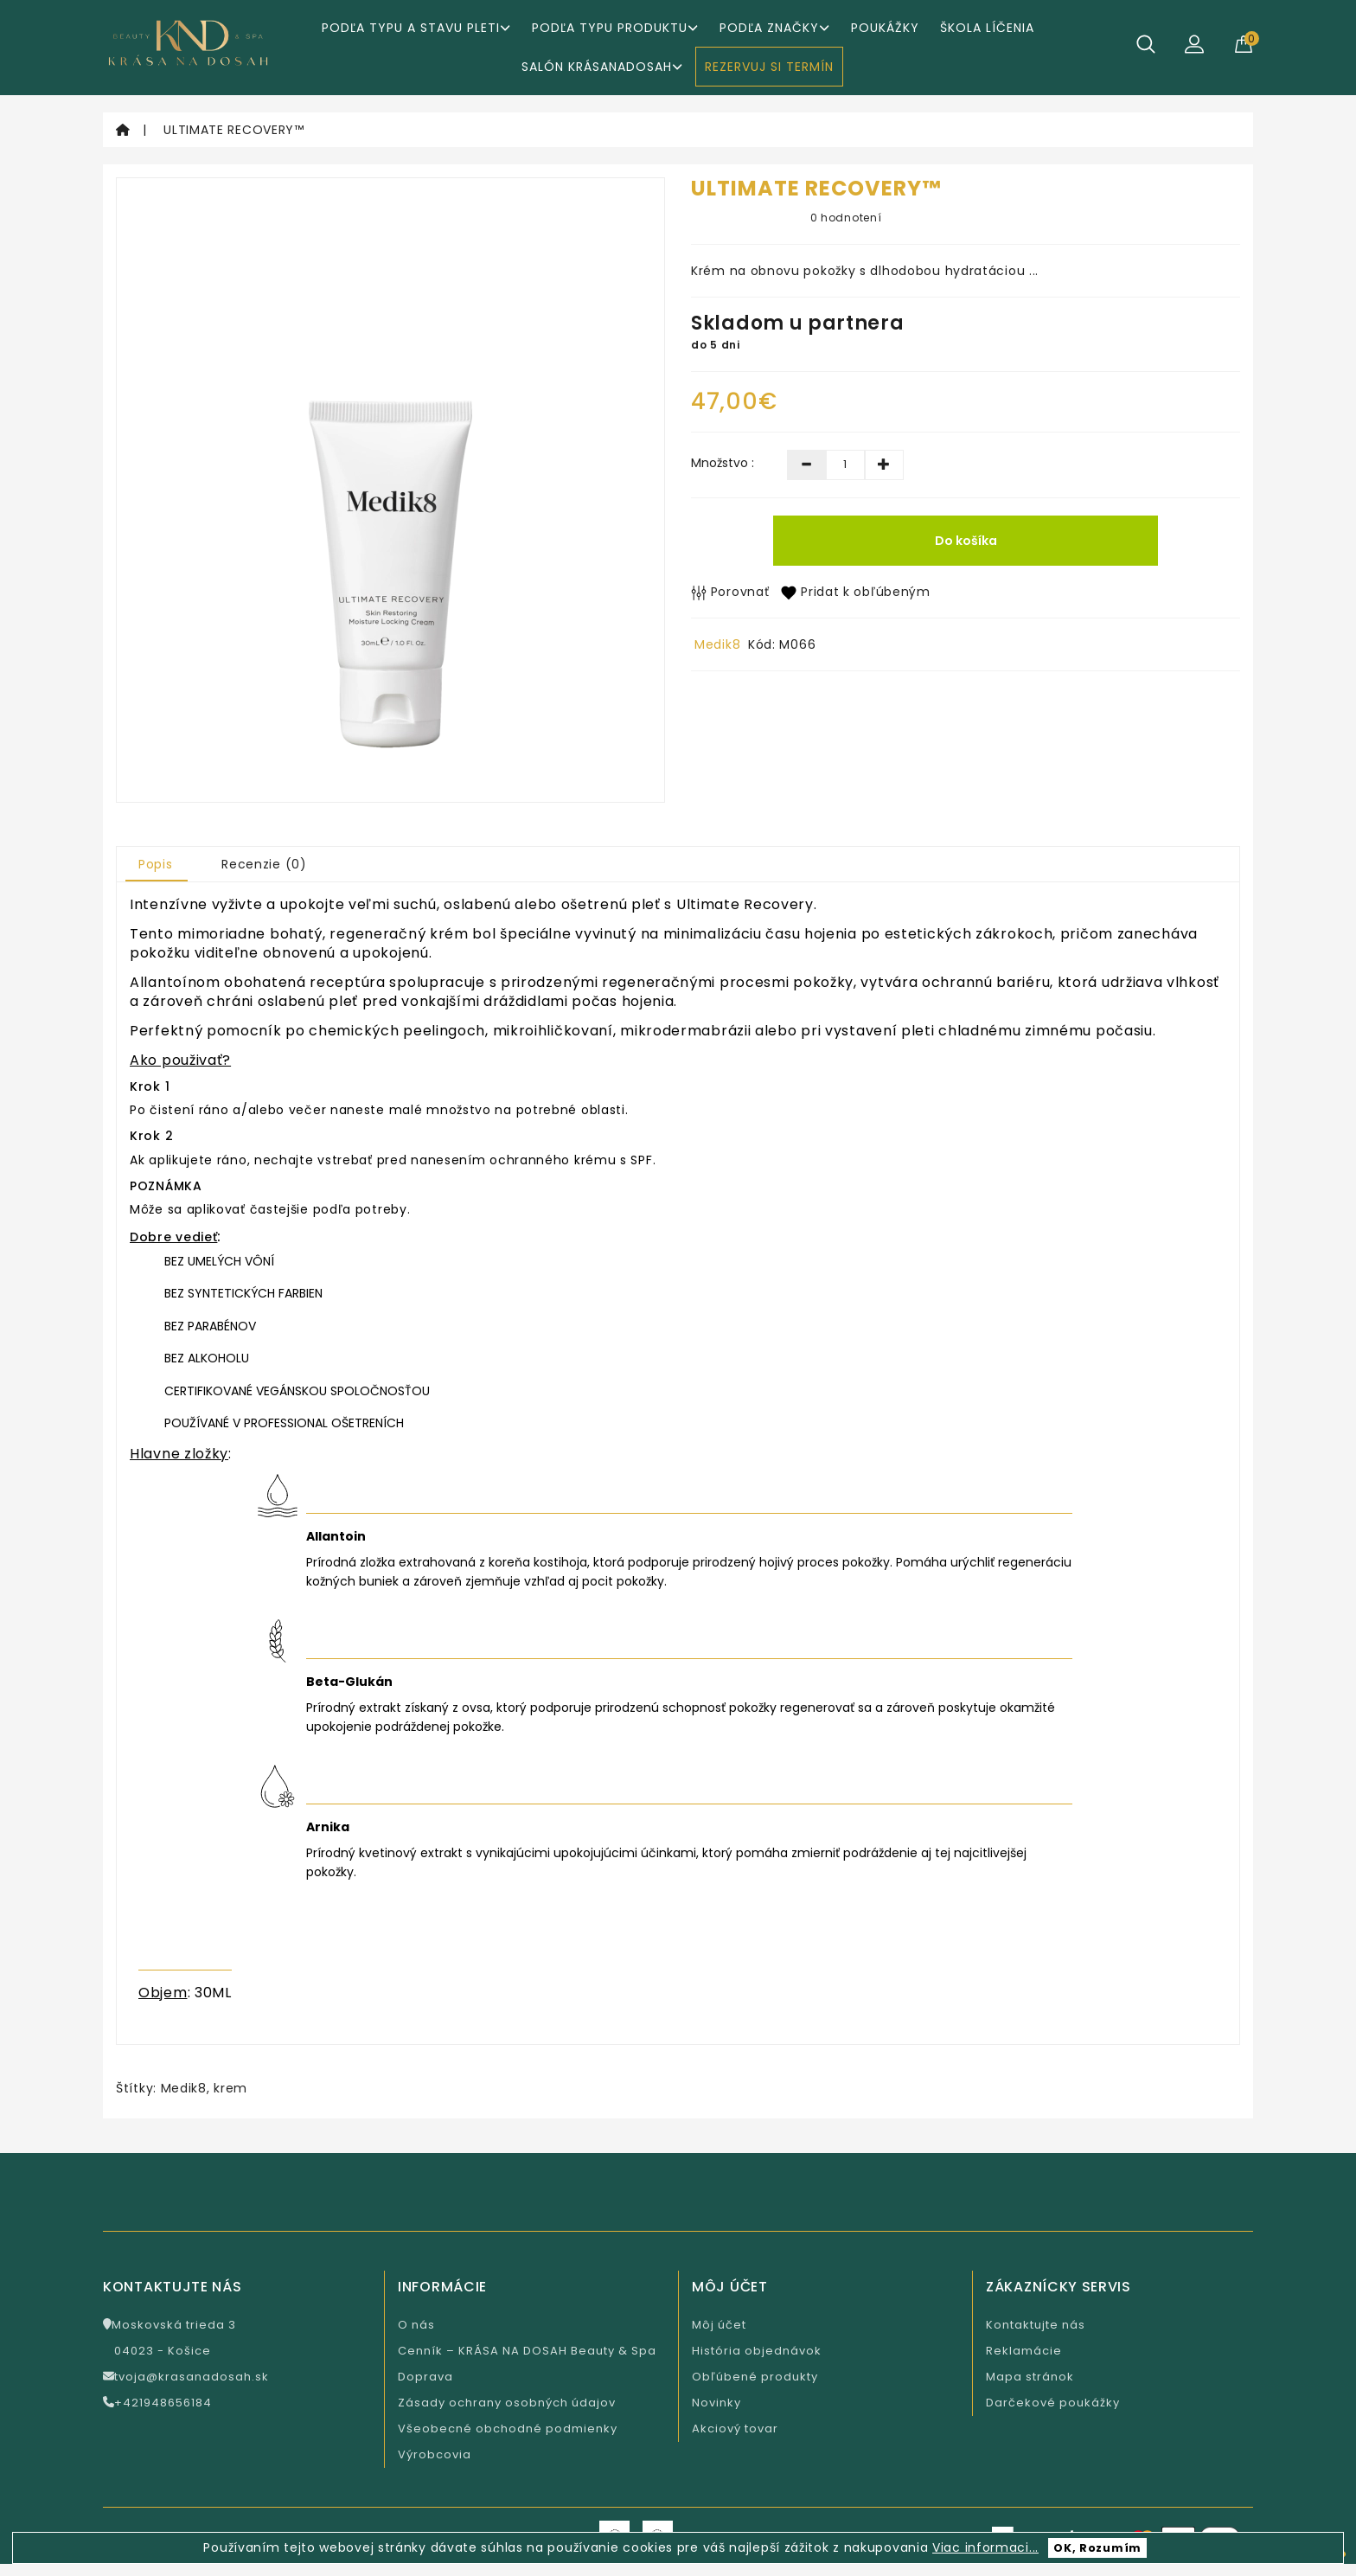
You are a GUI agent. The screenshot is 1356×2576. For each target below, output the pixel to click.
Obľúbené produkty (755, 2376)
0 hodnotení (846, 217)
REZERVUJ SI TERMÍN (769, 66)
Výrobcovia (434, 2454)
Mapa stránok (1030, 2376)
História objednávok (757, 2350)
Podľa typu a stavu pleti (416, 27)
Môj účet (719, 2324)
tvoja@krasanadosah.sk (186, 2376)
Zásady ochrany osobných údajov (507, 2402)
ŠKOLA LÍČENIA (987, 27)
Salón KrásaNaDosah (601, 66)
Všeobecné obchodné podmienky (507, 2428)
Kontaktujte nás (1035, 2324)
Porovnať (730, 591)
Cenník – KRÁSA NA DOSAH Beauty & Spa (527, 2350)
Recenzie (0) (263, 864)
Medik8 (717, 644)
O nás (416, 2324)
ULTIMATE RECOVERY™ (233, 129)
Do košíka (966, 540)
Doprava (425, 2376)
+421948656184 (157, 2402)
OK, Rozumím (1097, 2548)
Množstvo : (722, 462)
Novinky (716, 2402)
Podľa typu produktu (615, 27)
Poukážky (885, 27)
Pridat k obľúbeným (855, 591)
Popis (155, 864)
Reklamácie (1024, 2350)
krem (230, 2088)
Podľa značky (774, 27)
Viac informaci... (985, 2547)
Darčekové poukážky (1053, 2402)
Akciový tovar (735, 2428)
